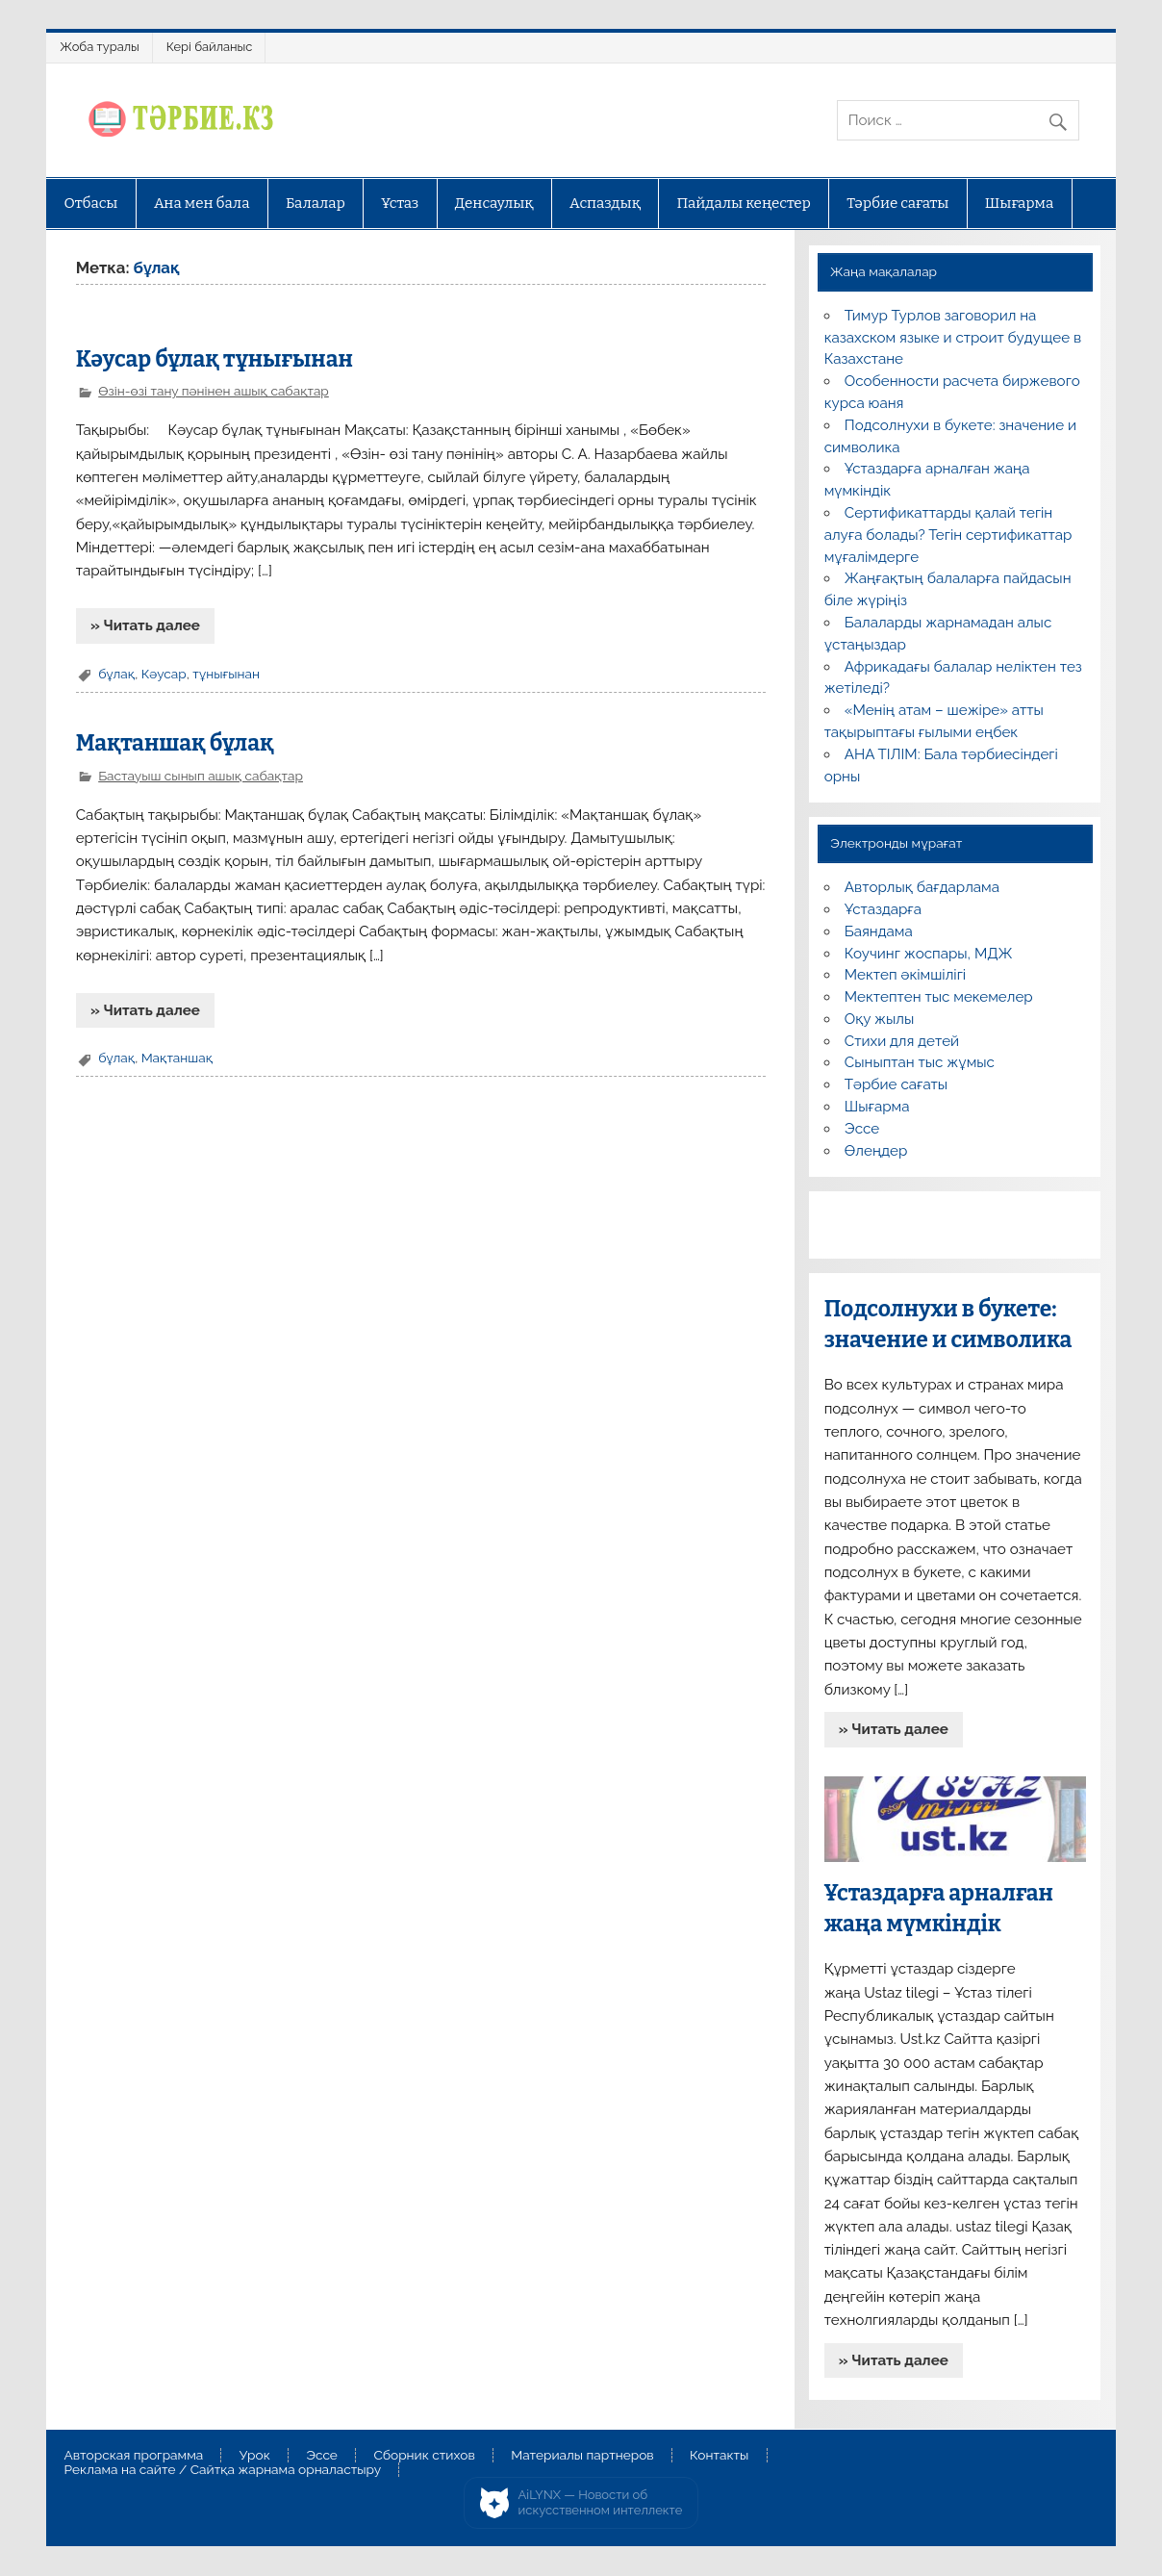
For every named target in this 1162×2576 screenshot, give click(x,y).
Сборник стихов (423, 2455)
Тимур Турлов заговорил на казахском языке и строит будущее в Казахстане (952, 338)
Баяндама (879, 931)
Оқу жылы (879, 1019)
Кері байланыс (209, 46)
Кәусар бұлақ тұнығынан (214, 359)
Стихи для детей (902, 1041)
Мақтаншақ (177, 1057)
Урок (255, 2455)
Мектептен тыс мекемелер (939, 997)
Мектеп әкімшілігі (905, 974)
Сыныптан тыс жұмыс (920, 1062)
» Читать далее (145, 625)
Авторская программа (134, 2455)
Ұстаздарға (883, 909)
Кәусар (164, 673)
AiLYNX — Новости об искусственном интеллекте (600, 2502)
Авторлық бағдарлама (922, 887)
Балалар (315, 203)
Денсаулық (494, 203)
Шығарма (1019, 203)
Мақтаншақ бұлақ (175, 743)
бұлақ (116, 673)
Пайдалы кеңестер (743, 203)
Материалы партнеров (582, 2455)
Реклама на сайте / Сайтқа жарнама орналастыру (223, 2470)
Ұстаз (399, 203)
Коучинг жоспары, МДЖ (929, 953)
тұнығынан (226, 673)
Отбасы (91, 203)
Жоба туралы (99, 46)
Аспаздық (605, 203)
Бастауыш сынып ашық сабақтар (200, 775)
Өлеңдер (876, 1151)
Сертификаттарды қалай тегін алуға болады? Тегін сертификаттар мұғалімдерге (948, 535)
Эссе (862, 1128)
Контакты (719, 2455)
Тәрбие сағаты (897, 203)
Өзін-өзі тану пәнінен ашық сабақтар (213, 390)
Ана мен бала (202, 203)
